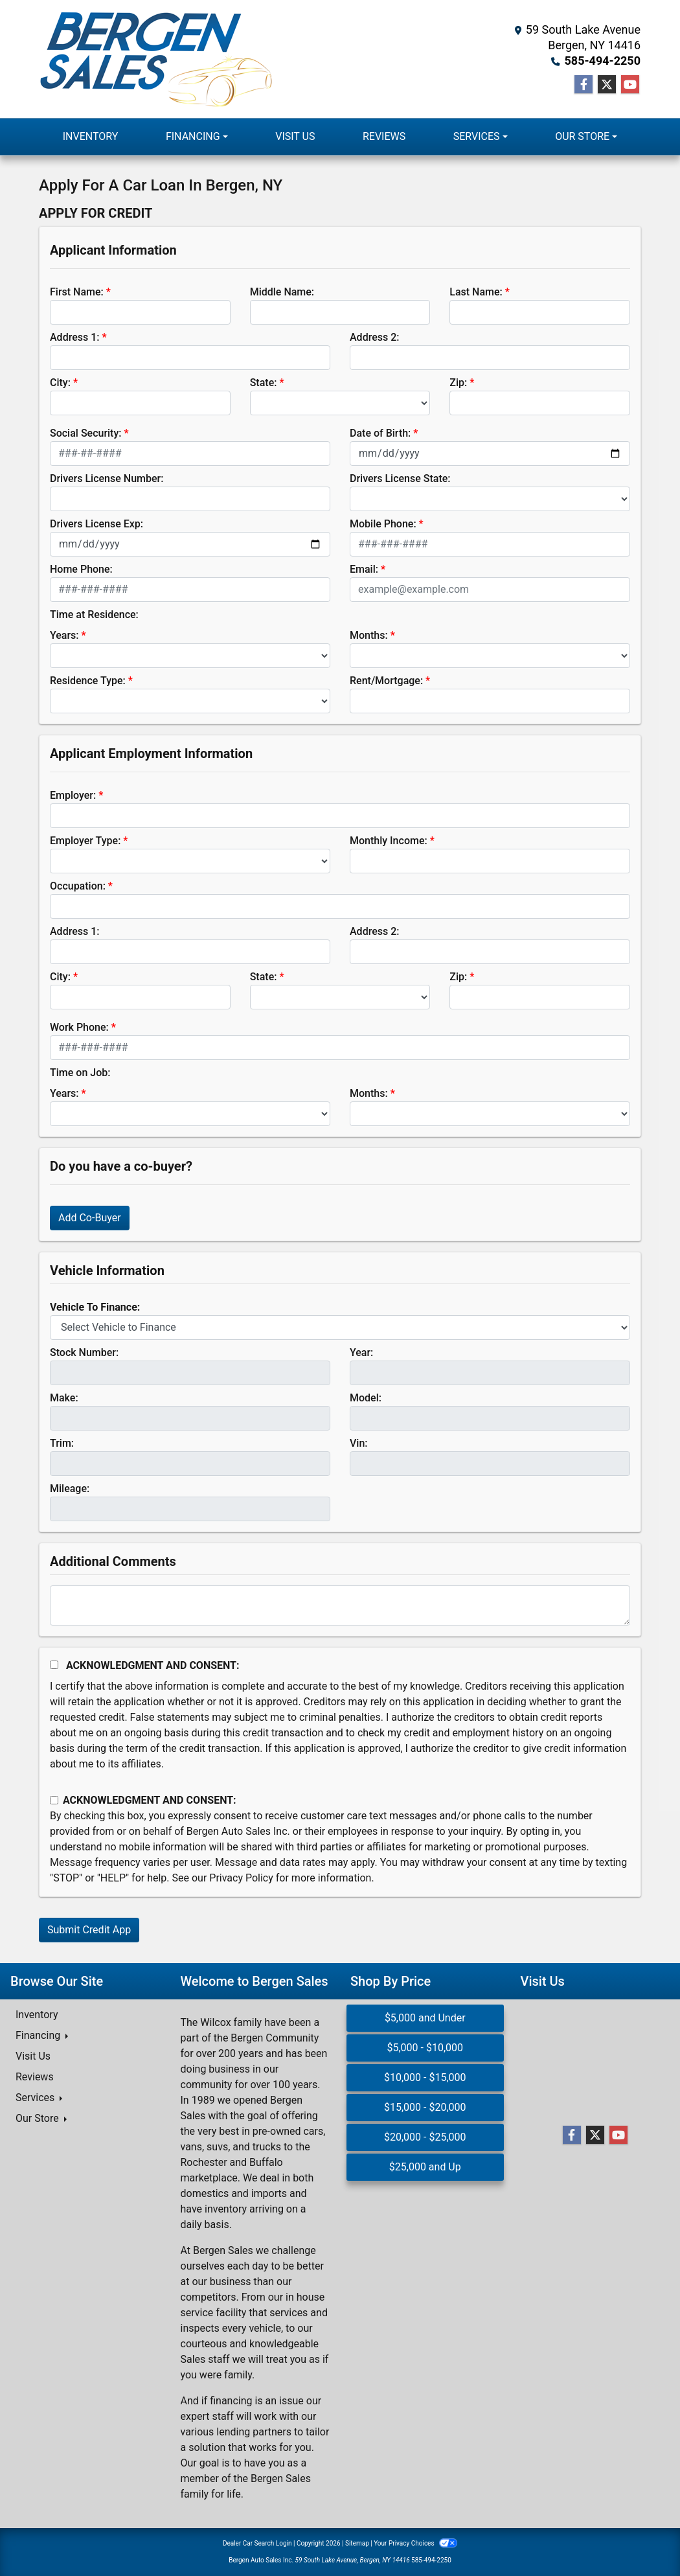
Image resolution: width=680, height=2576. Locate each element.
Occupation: (78, 886)
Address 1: (74, 337)
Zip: (458, 382)
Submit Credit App (89, 1930)
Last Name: (476, 292)
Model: (365, 1398)
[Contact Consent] (54, 1800)
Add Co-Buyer (89, 1218)
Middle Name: (282, 292)
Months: (369, 635)
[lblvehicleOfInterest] (340, 1327)
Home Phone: (81, 569)
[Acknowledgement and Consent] (54, 1665)
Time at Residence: (94, 614)
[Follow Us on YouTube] (630, 85)
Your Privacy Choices (415, 2543)
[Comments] (340, 1605)
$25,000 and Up (425, 2167)
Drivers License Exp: (96, 524)
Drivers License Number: (106, 478)
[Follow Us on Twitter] (607, 85)
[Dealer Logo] (156, 59)
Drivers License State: (400, 478)
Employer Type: (85, 840)
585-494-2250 (602, 60)
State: (263, 382)
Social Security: (86, 433)
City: (60, 382)
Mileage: (69, 1488)
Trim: (62, 1443)
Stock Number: (84, 1352)
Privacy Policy (241, 1878)
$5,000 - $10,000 (425, 2047)
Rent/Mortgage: (386, 680)
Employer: (73, 795)
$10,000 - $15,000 (425, 2077)
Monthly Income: (388, 840)
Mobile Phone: (383, 524)
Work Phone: (79, 1027)
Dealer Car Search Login (257, 2543)
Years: (64, 635)
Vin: (359, 1443)
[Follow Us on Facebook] (583, 85)
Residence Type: (88, 680)
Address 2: (374, 337)
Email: (364, 569)
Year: (361, 1352)
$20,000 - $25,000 (425, 2137)
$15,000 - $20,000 (425, 2107)
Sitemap (357, 2543)
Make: (64, 1398)
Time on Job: (80, 1072)
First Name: (77, 292)
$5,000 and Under (425, 2018)
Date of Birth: (380, 433)
